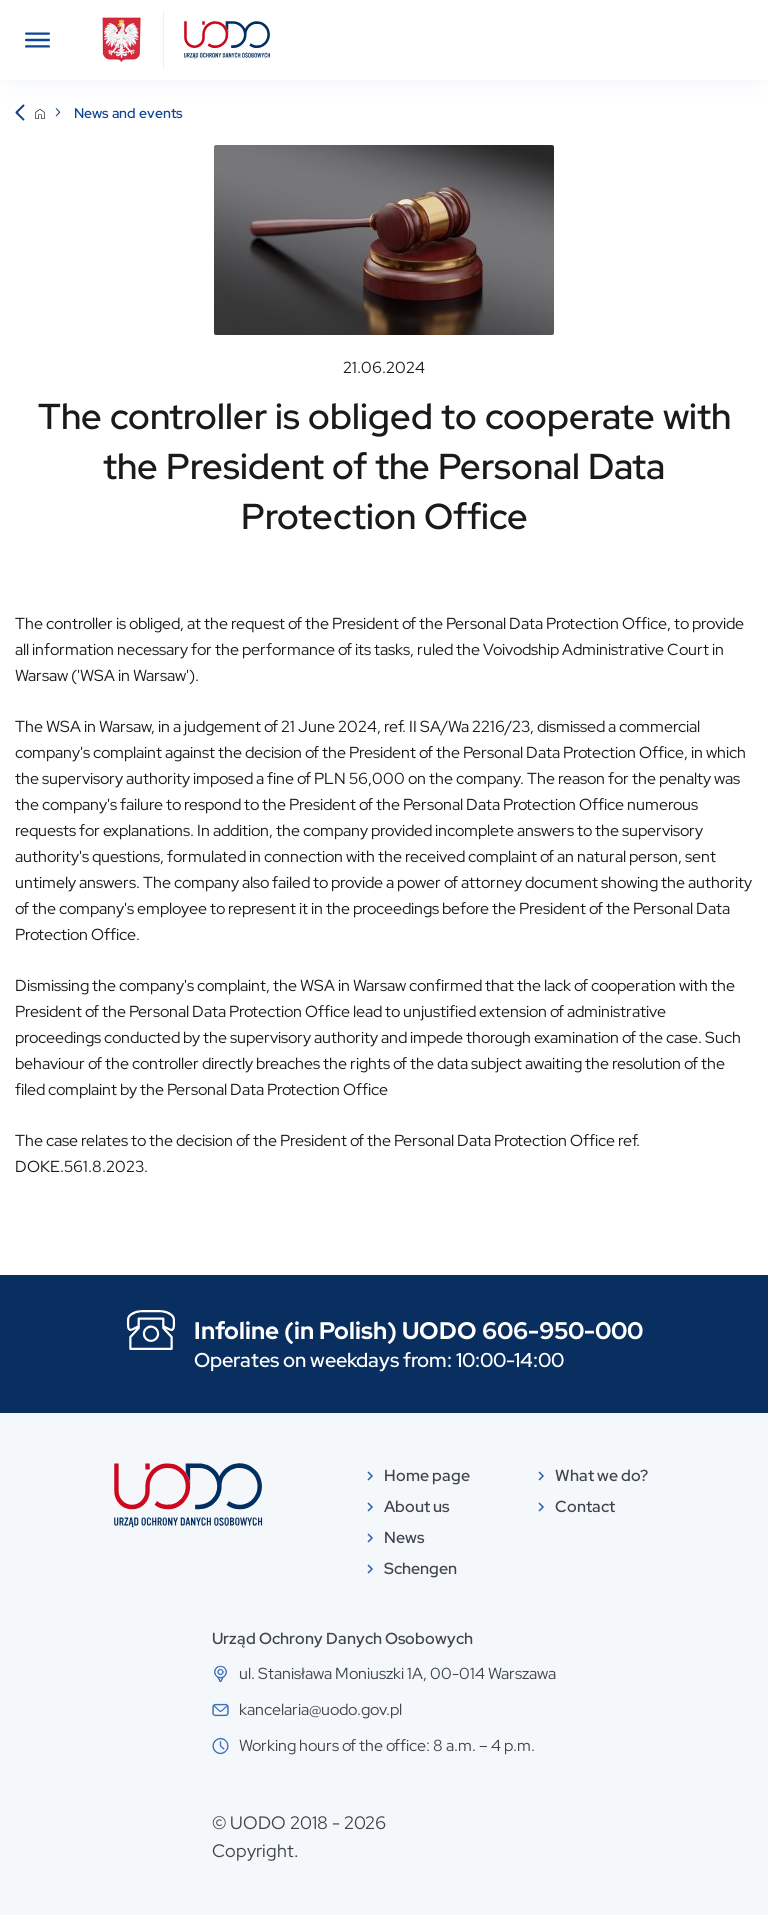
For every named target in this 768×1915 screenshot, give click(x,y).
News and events (128, 113)
